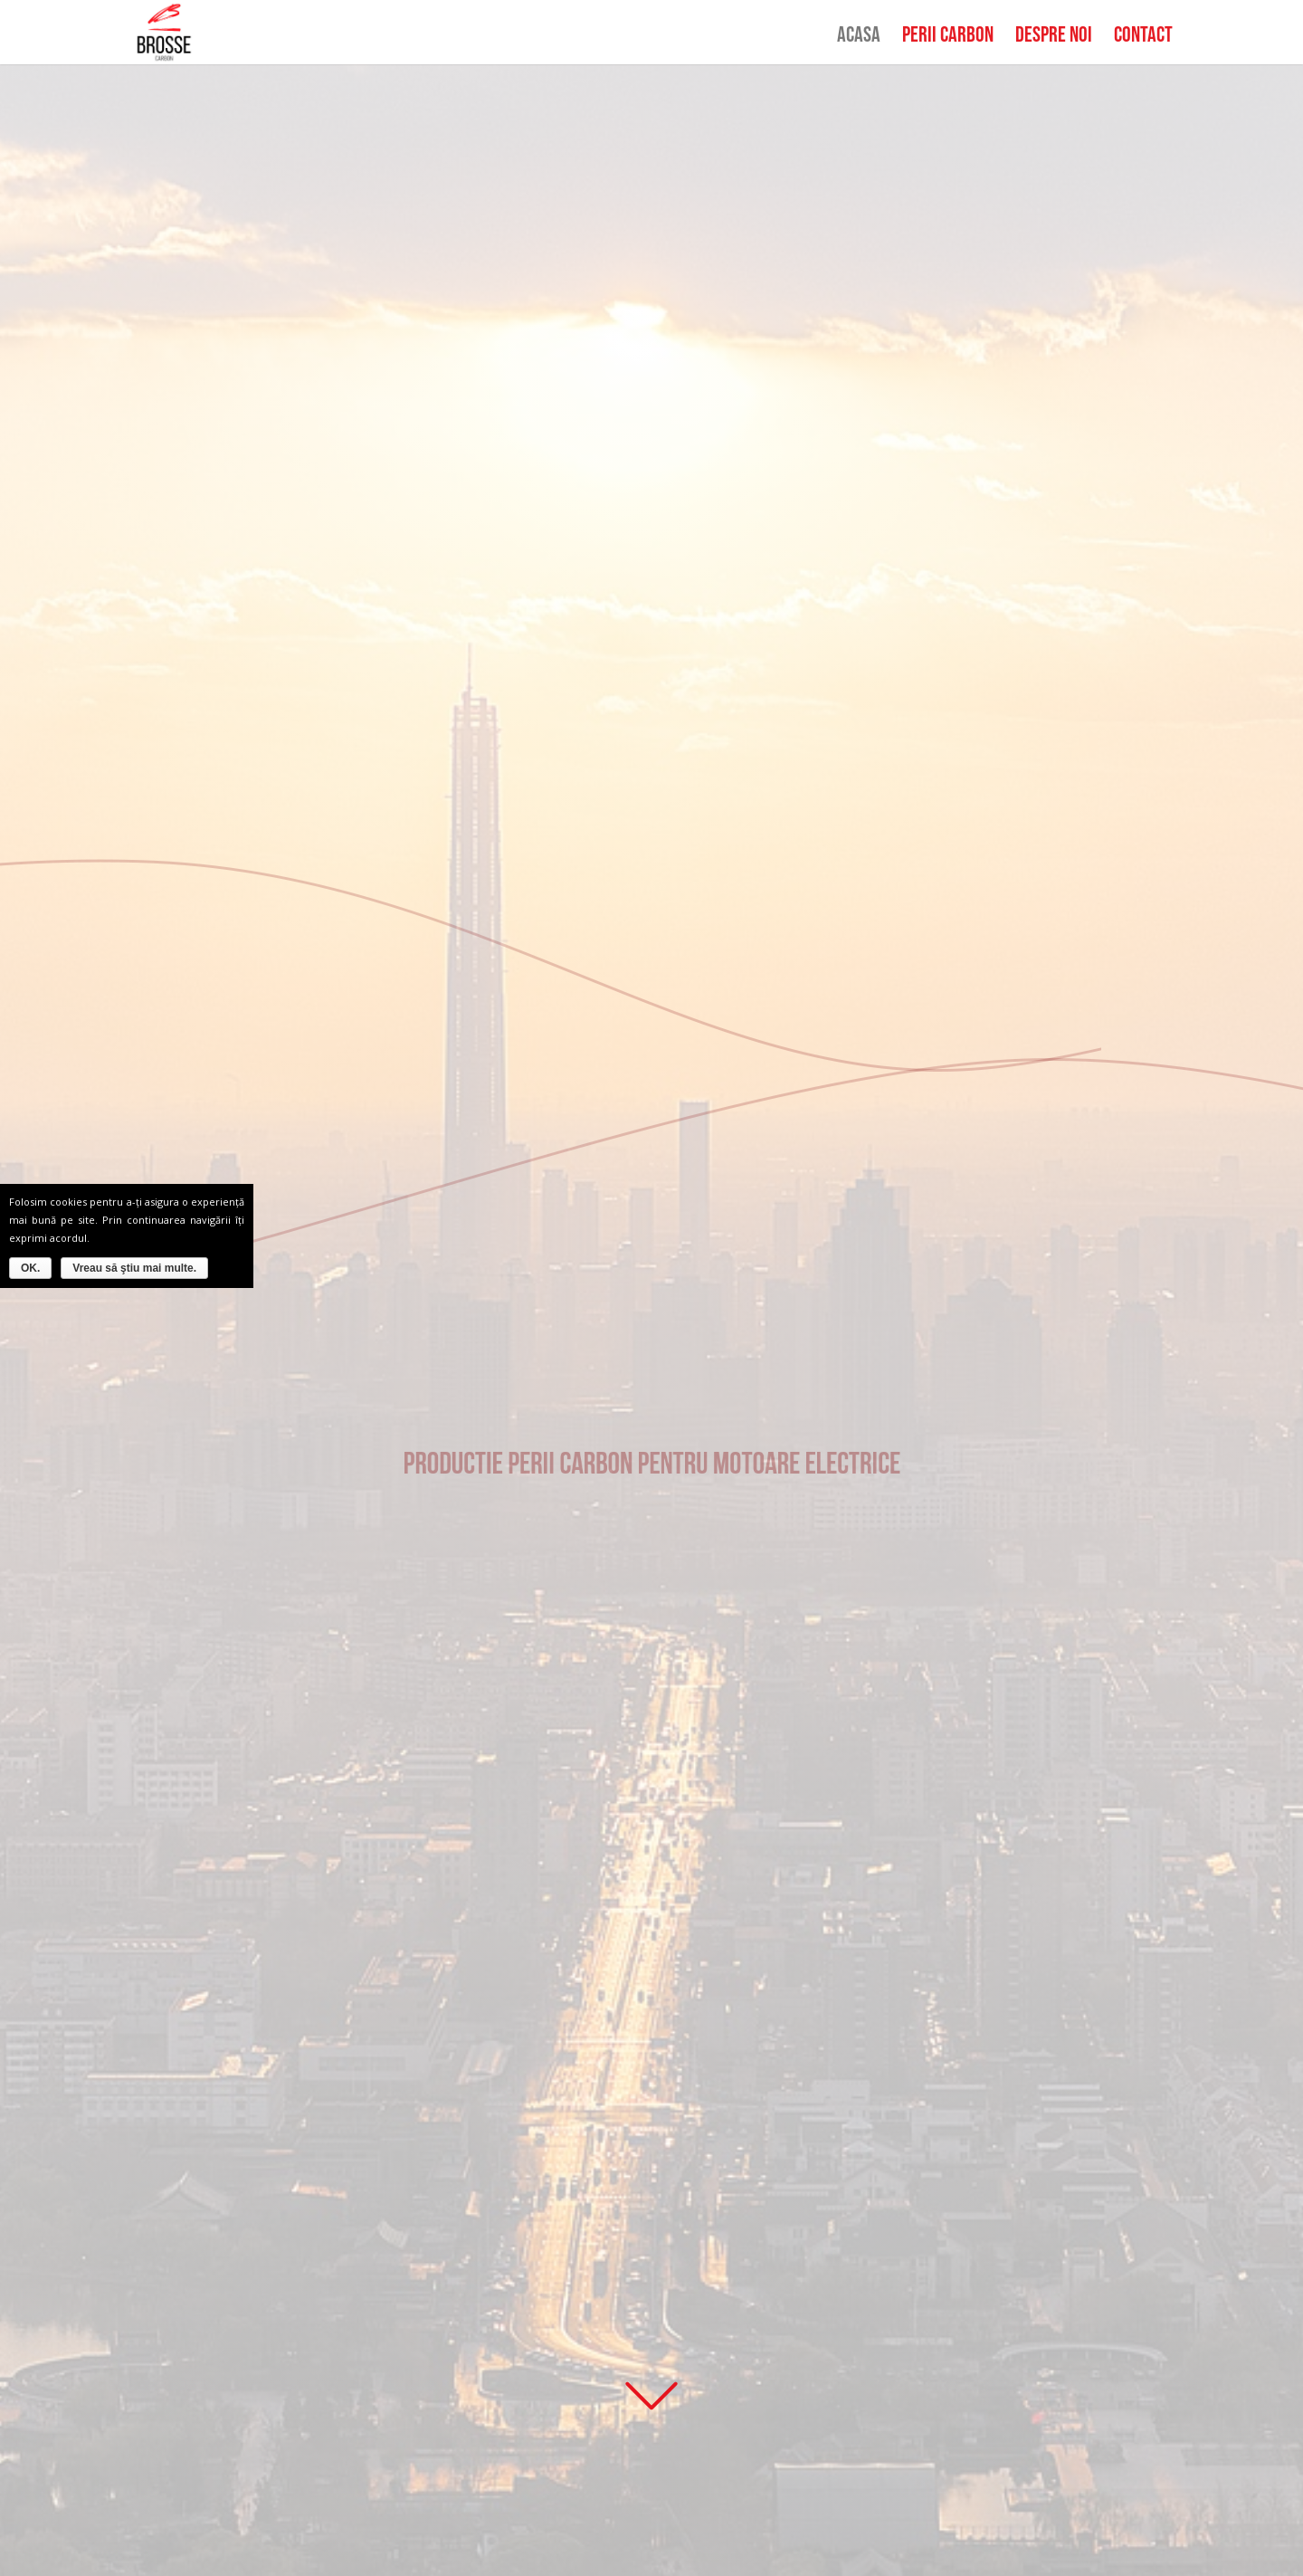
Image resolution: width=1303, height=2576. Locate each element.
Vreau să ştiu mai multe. (134, 1268)
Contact (1143, 38)
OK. (30, 1268)
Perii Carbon (948, 38)
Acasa (858, 38)
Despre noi (1053, 38)
